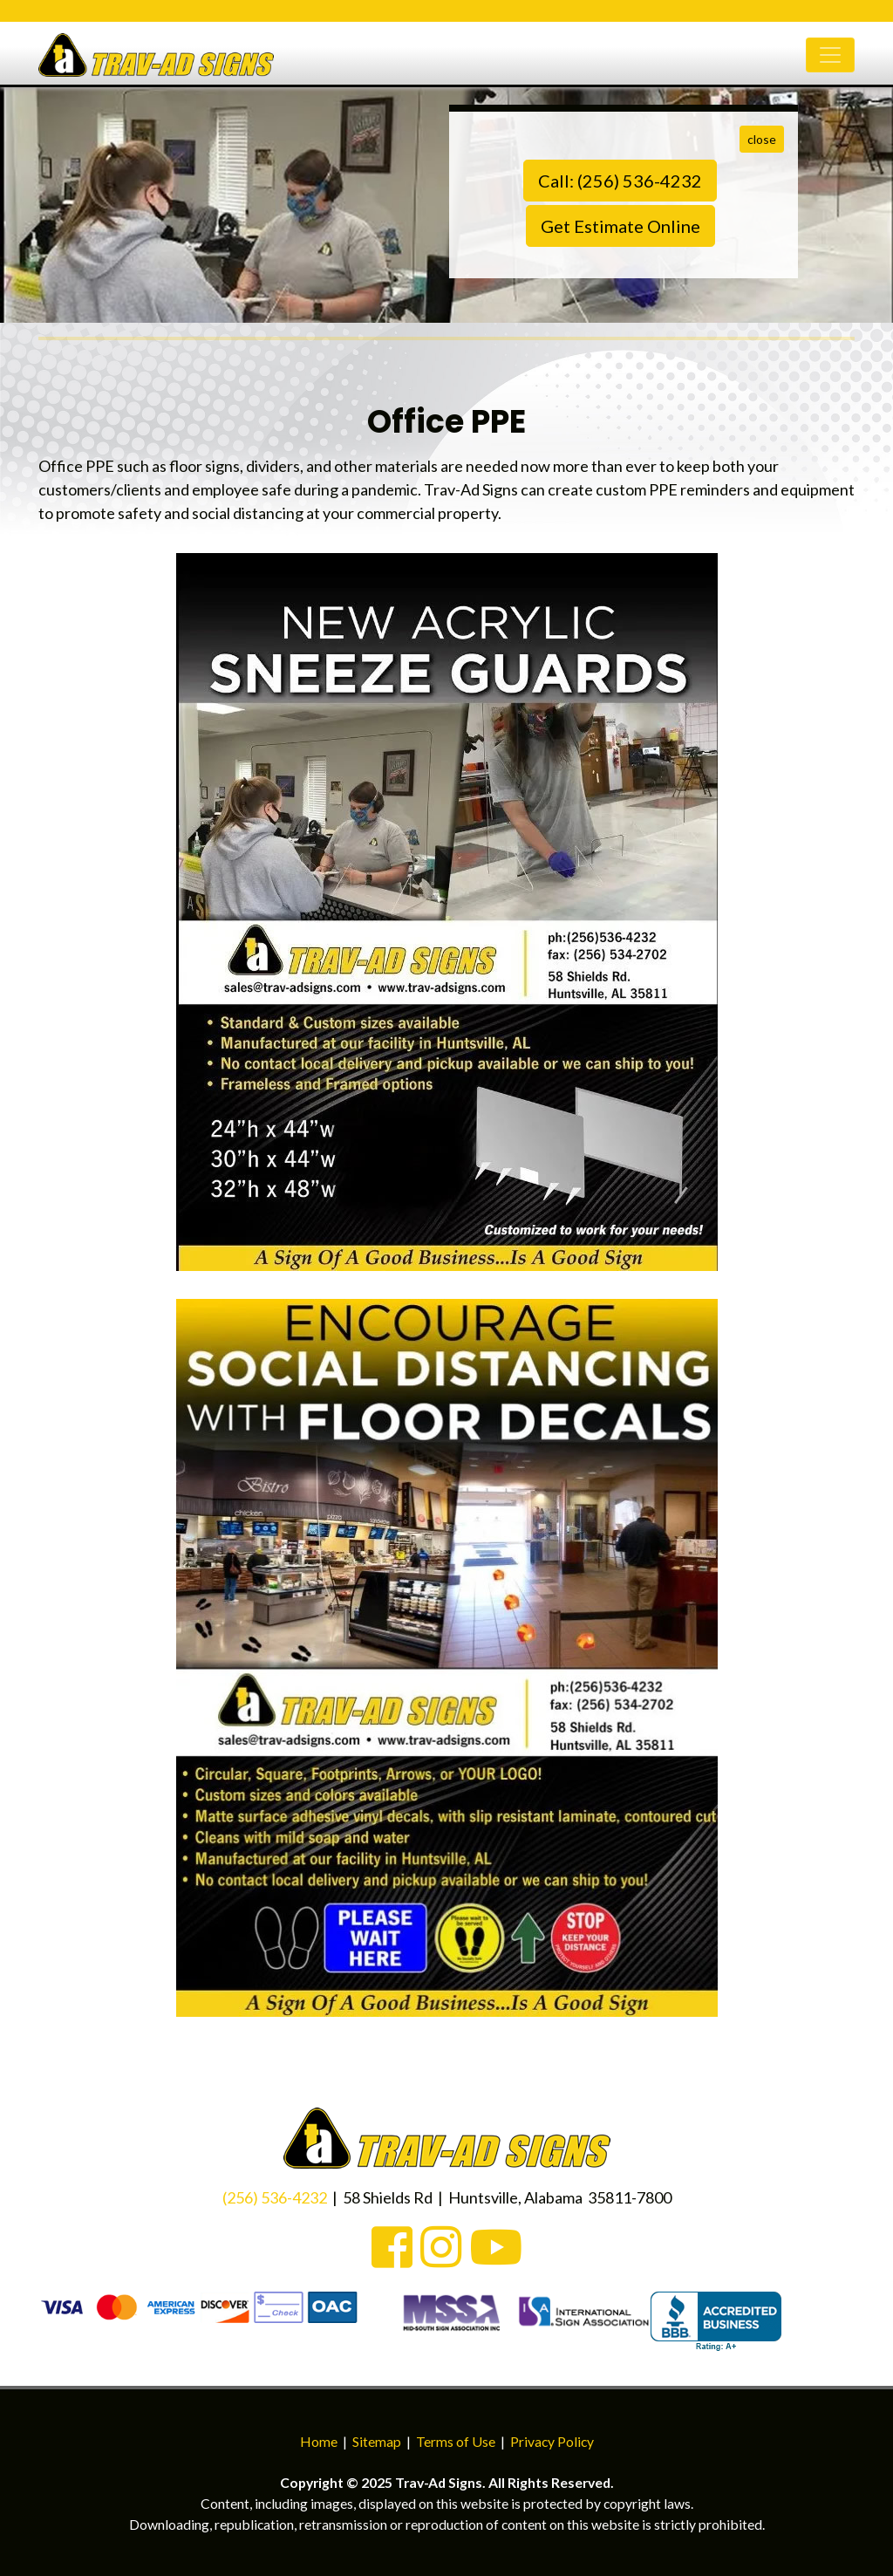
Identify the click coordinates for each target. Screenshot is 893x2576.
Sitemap (376, 2441)
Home (318, 2441)
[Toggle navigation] (830, 63)
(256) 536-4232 (274, 2197)
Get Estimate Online (620, 225)
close (761, 139)
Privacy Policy (552, 2441)
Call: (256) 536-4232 (620, 180)
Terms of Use (455, 2441)
